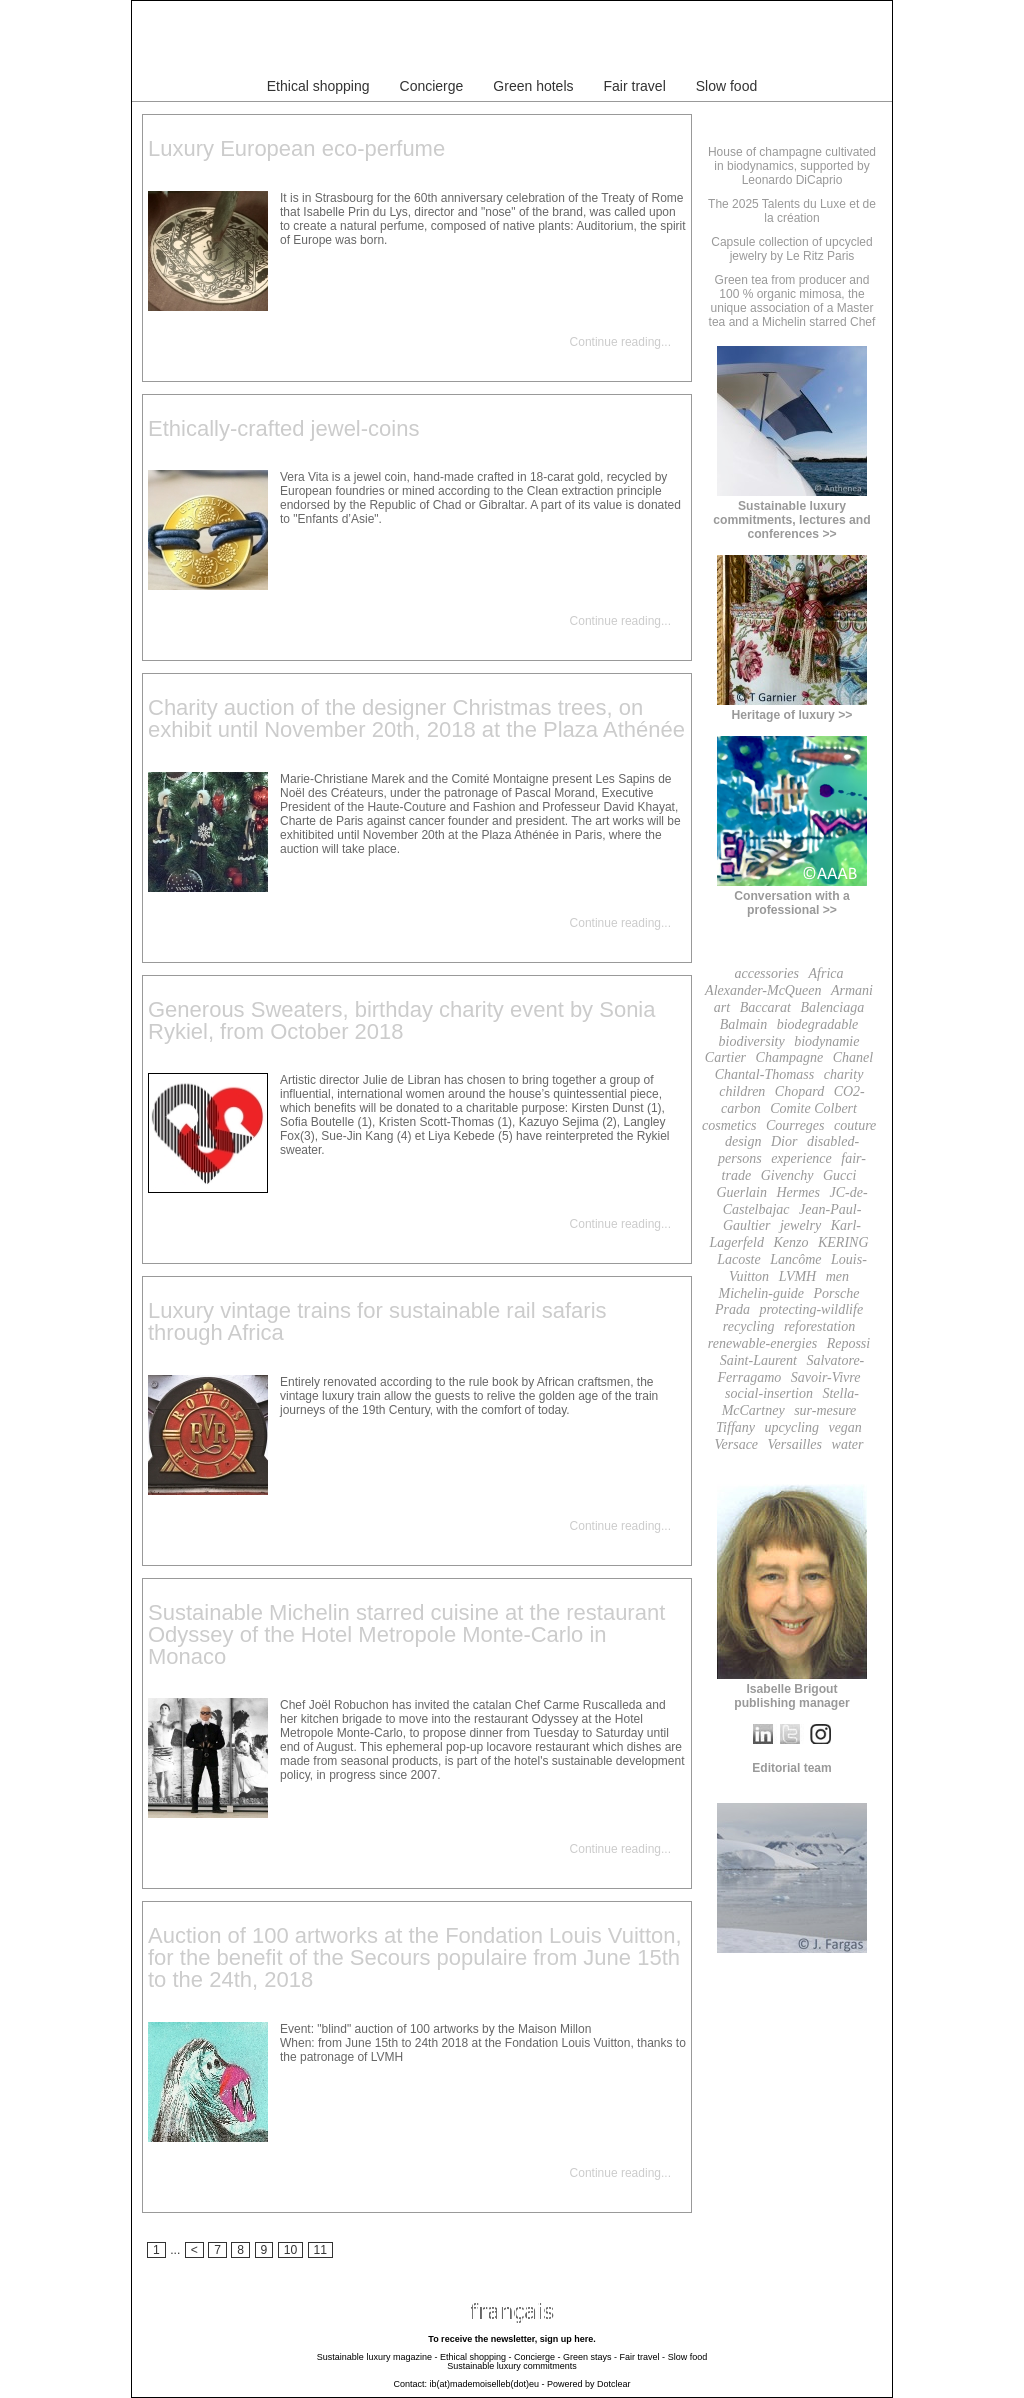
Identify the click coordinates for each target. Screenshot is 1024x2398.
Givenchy (787, 1175)
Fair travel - (643, 2357)
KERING (843, 1242)
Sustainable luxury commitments (512, 2366)
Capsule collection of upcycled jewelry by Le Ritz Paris (791, 249)
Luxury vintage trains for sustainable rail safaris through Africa (377, 1321)
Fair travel (635, 86)
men (837, 1276)
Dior (784, 1141)
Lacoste (739, 1259)
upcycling (792, 1427)
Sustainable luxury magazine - (377, 2357)
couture (855, 1125)
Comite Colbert (813, 1108)
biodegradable (818, 1024)
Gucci (839, 1175)
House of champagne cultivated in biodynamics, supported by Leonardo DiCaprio (792, 166)
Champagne (790, 1057)
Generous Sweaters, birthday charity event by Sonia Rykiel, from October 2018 (402, 1020)
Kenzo (790, 1242)
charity (844, 1074)
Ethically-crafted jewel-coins (283, 428)
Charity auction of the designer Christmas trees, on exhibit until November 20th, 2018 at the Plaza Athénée (416, 718)
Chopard (799, 1091)
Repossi (849, 1343)
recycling (749, 1326)
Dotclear (614, 2384)
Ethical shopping (318, 86)
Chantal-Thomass (765, 1074)
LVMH (798, 1276)
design (743, 1141)
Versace (737, 1444)
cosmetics (729, 1125)
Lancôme (795, 1259)
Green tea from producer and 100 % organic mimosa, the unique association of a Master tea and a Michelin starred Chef (792, 301)
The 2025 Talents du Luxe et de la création (792, 211)
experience (801, 1158)
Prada (732, 1309)
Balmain (743, 1024)
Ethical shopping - (476, 2357)
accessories (766, 973)
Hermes (798, 1192)
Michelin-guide (762, 1293)
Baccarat (765, 1007)
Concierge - (537, 2357)
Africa (826, 973)
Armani (852, 990)
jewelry (800, 1225)
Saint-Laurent (758, 1360)
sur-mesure (825, 1410)
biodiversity (752, 1041)
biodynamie (826, 1041)
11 (321, 2250)
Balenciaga (832, 1007)
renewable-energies (762, 1343)
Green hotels (533, 86)
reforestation (819, 1326)
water (848, 1444)
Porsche (837, 1293)
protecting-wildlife (811, 1309)
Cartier (725, 1057)
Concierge (432, 86)
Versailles (795, 1444)
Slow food (726, 86)
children (742, 1091)
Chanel (853, 1057)
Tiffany (735, 1427)
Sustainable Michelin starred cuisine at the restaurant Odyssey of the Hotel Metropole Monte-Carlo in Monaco (406, 1634)
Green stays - (590, 2357)
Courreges (795, 1125)
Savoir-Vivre (826, 1377)
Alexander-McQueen (763, 990)
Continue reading (615, 342)
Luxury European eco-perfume (296, 148)
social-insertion (769, 1393)
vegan (844, 1427)
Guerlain (741, 1192)
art (722, 1007)
